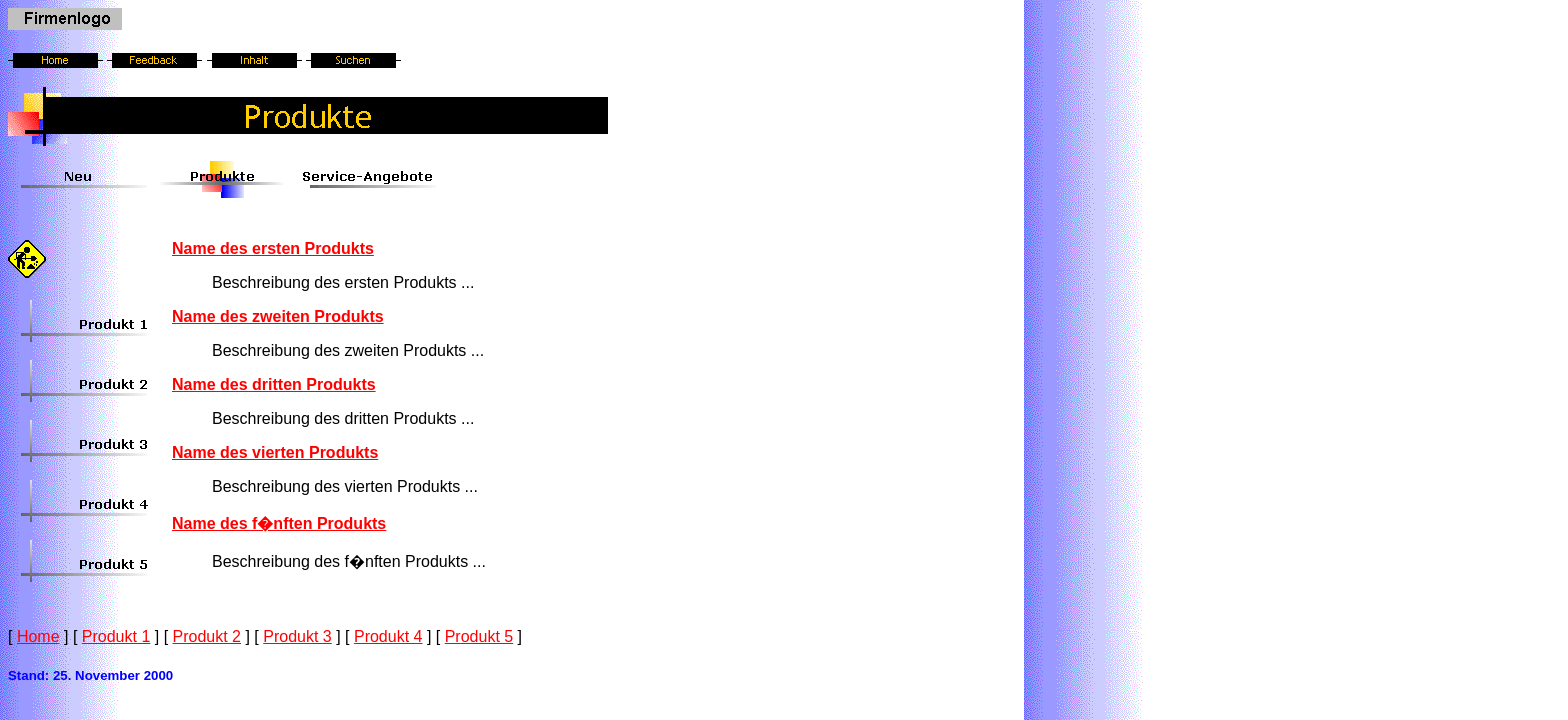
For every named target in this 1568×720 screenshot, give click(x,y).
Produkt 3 (297, 636)
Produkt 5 (479, 636)
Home (38, 636)
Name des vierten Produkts (275, 452)
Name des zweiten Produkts (278, 316)
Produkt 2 (207, 636)
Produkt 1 (116, 636)
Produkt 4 (388, 636)
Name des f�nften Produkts (279, 523)
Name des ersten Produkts (273, 248)
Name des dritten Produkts (274, 384)
